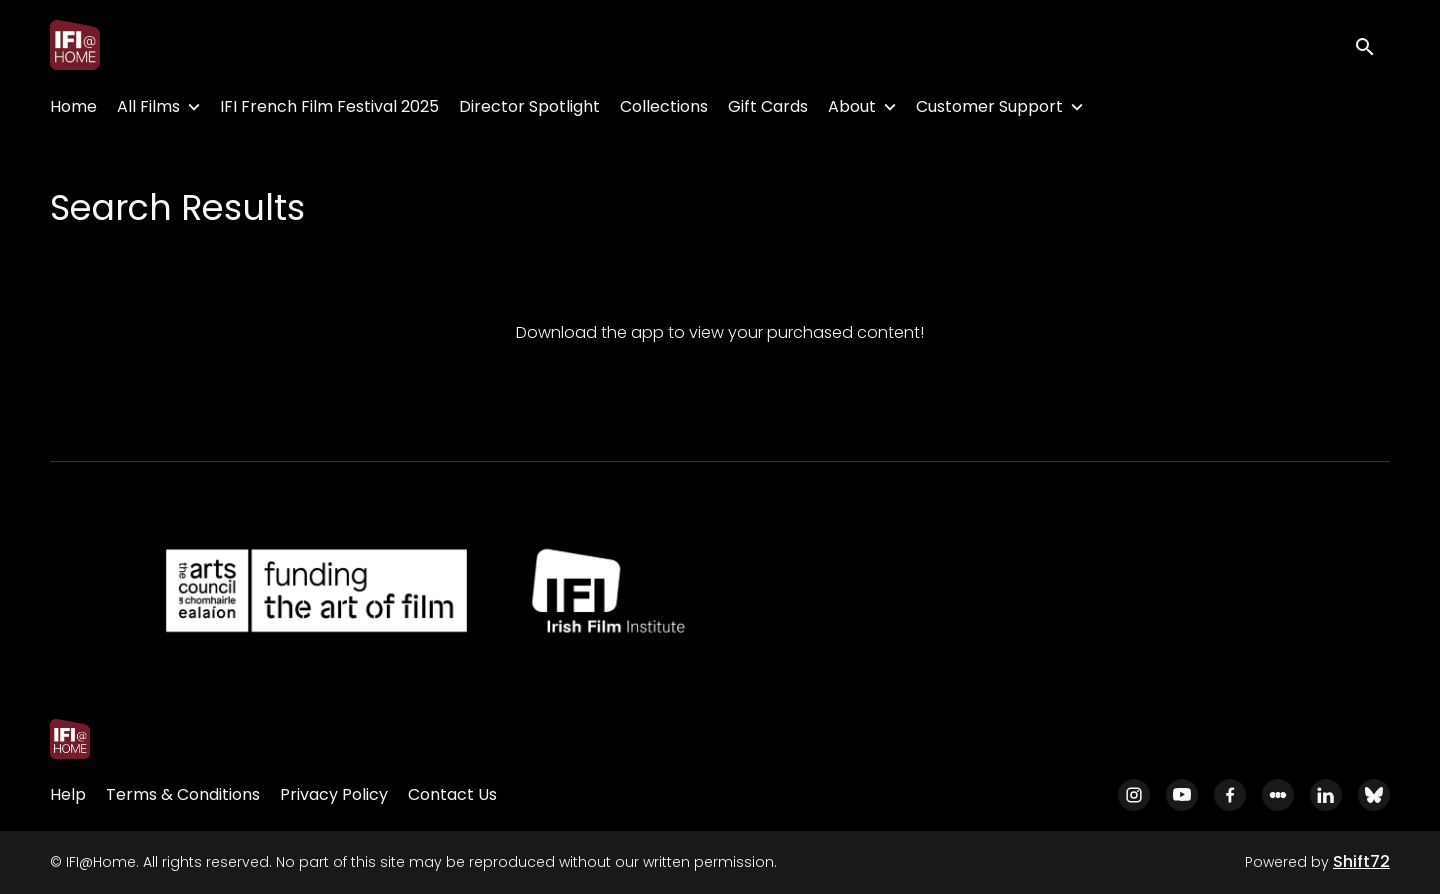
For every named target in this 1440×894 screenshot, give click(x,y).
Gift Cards (768, 106)
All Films (148, 106)
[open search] (1372, 44)
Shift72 (1361, 861)
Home (73, 106)
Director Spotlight (529, 106)
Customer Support (989, 106)
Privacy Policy (334, 794)
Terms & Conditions (183, 794)
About (852, 106)
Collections (664, 106)
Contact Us (452, 794)
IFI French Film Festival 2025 (329, 106)
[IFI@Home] (70, 739)
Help (68, 794)
